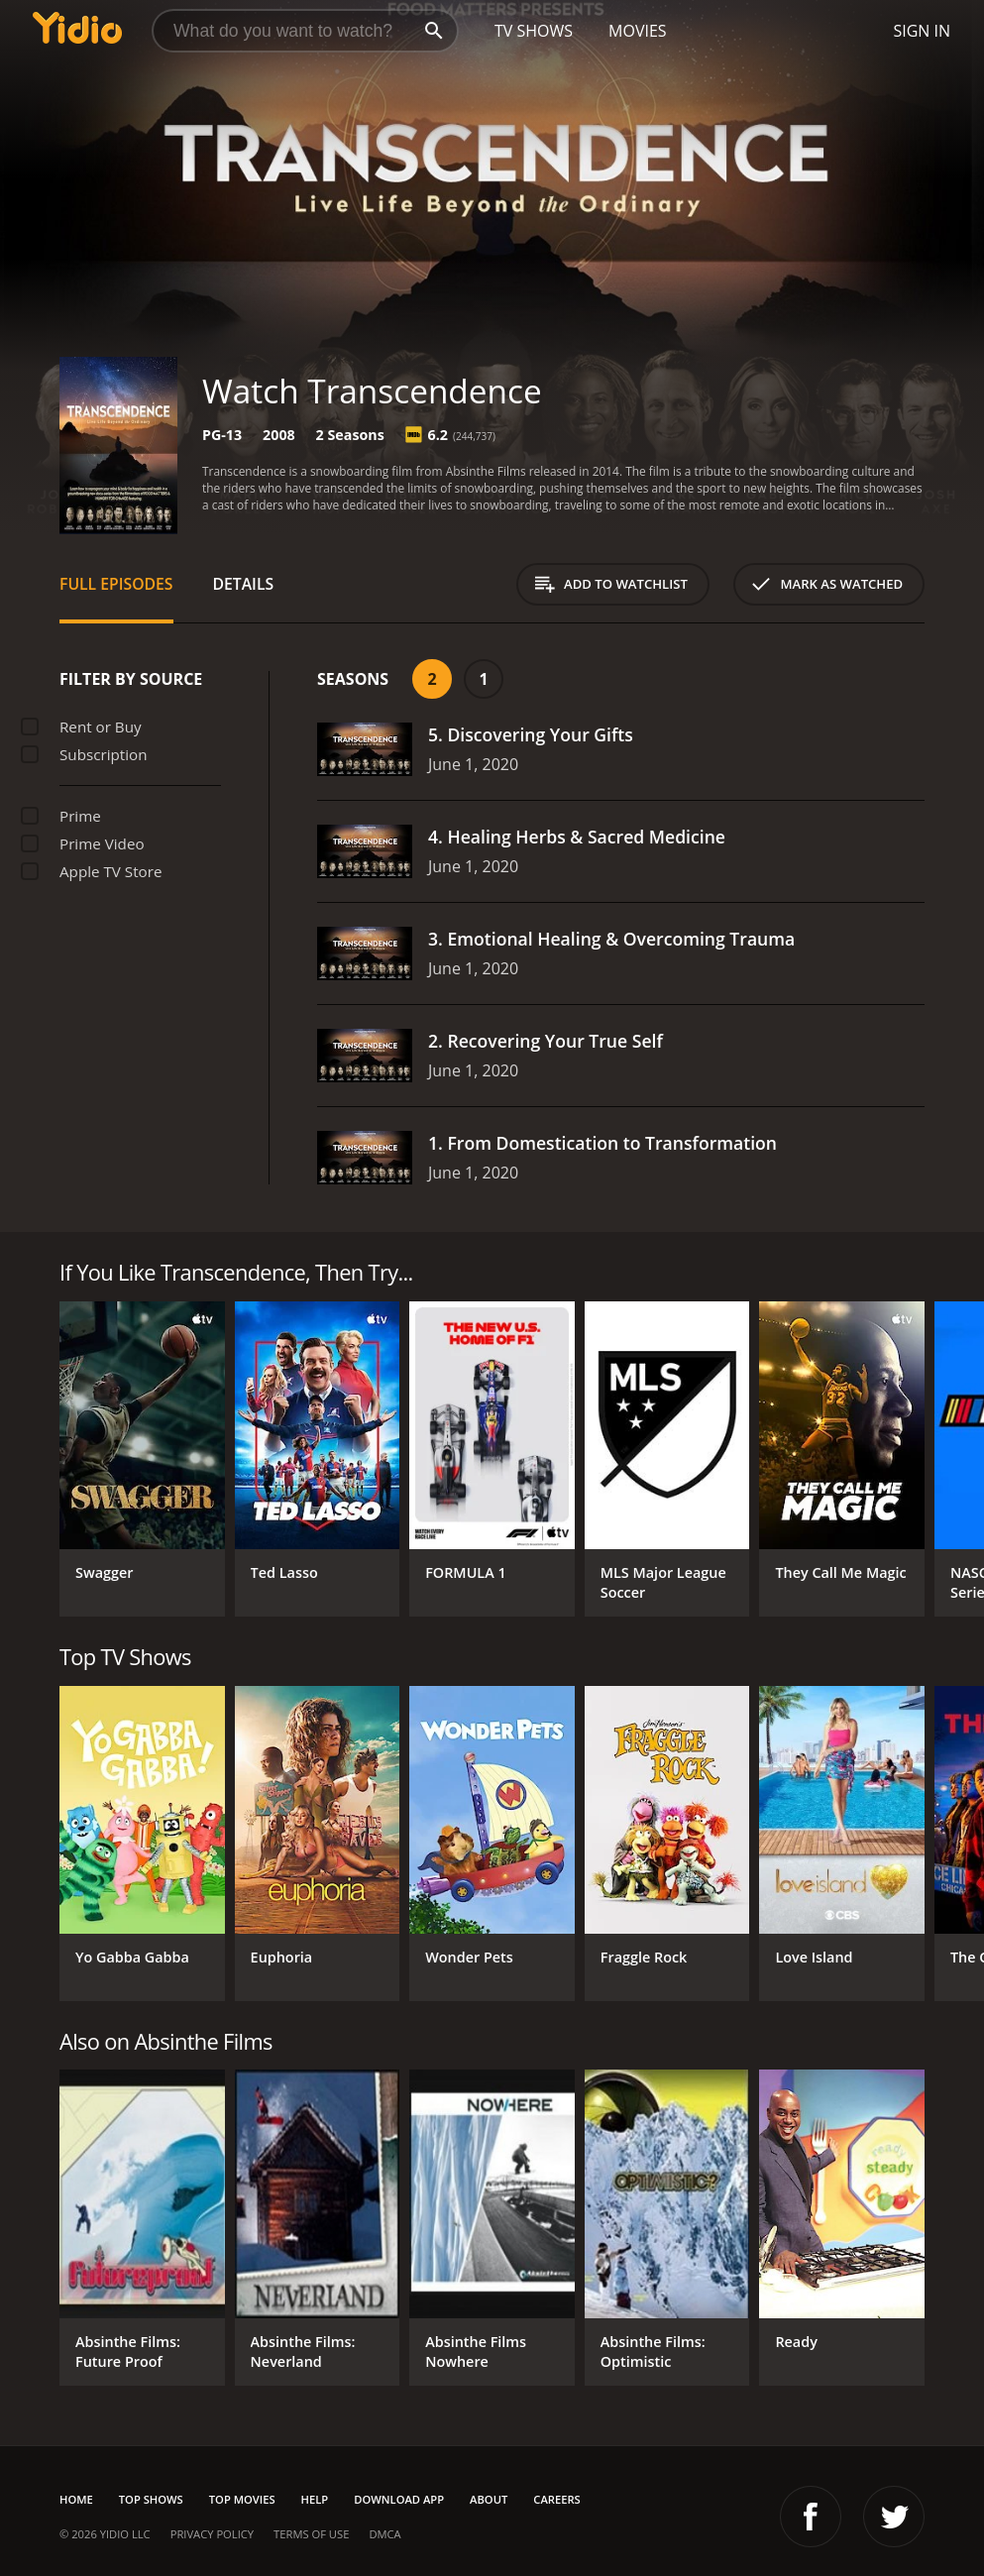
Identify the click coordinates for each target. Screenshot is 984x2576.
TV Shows (533, 31)
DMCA (384, 2533)
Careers (556, 2499)
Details (243, 584)
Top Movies (242, 2499)
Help (315, 2499)
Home (76, 2499)
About (488, 2499)
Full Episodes (116, 584)
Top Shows (151, 2499)
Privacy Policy (212, 2533)
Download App (399, 2499)
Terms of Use (311, 2533)
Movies (637, 31)
